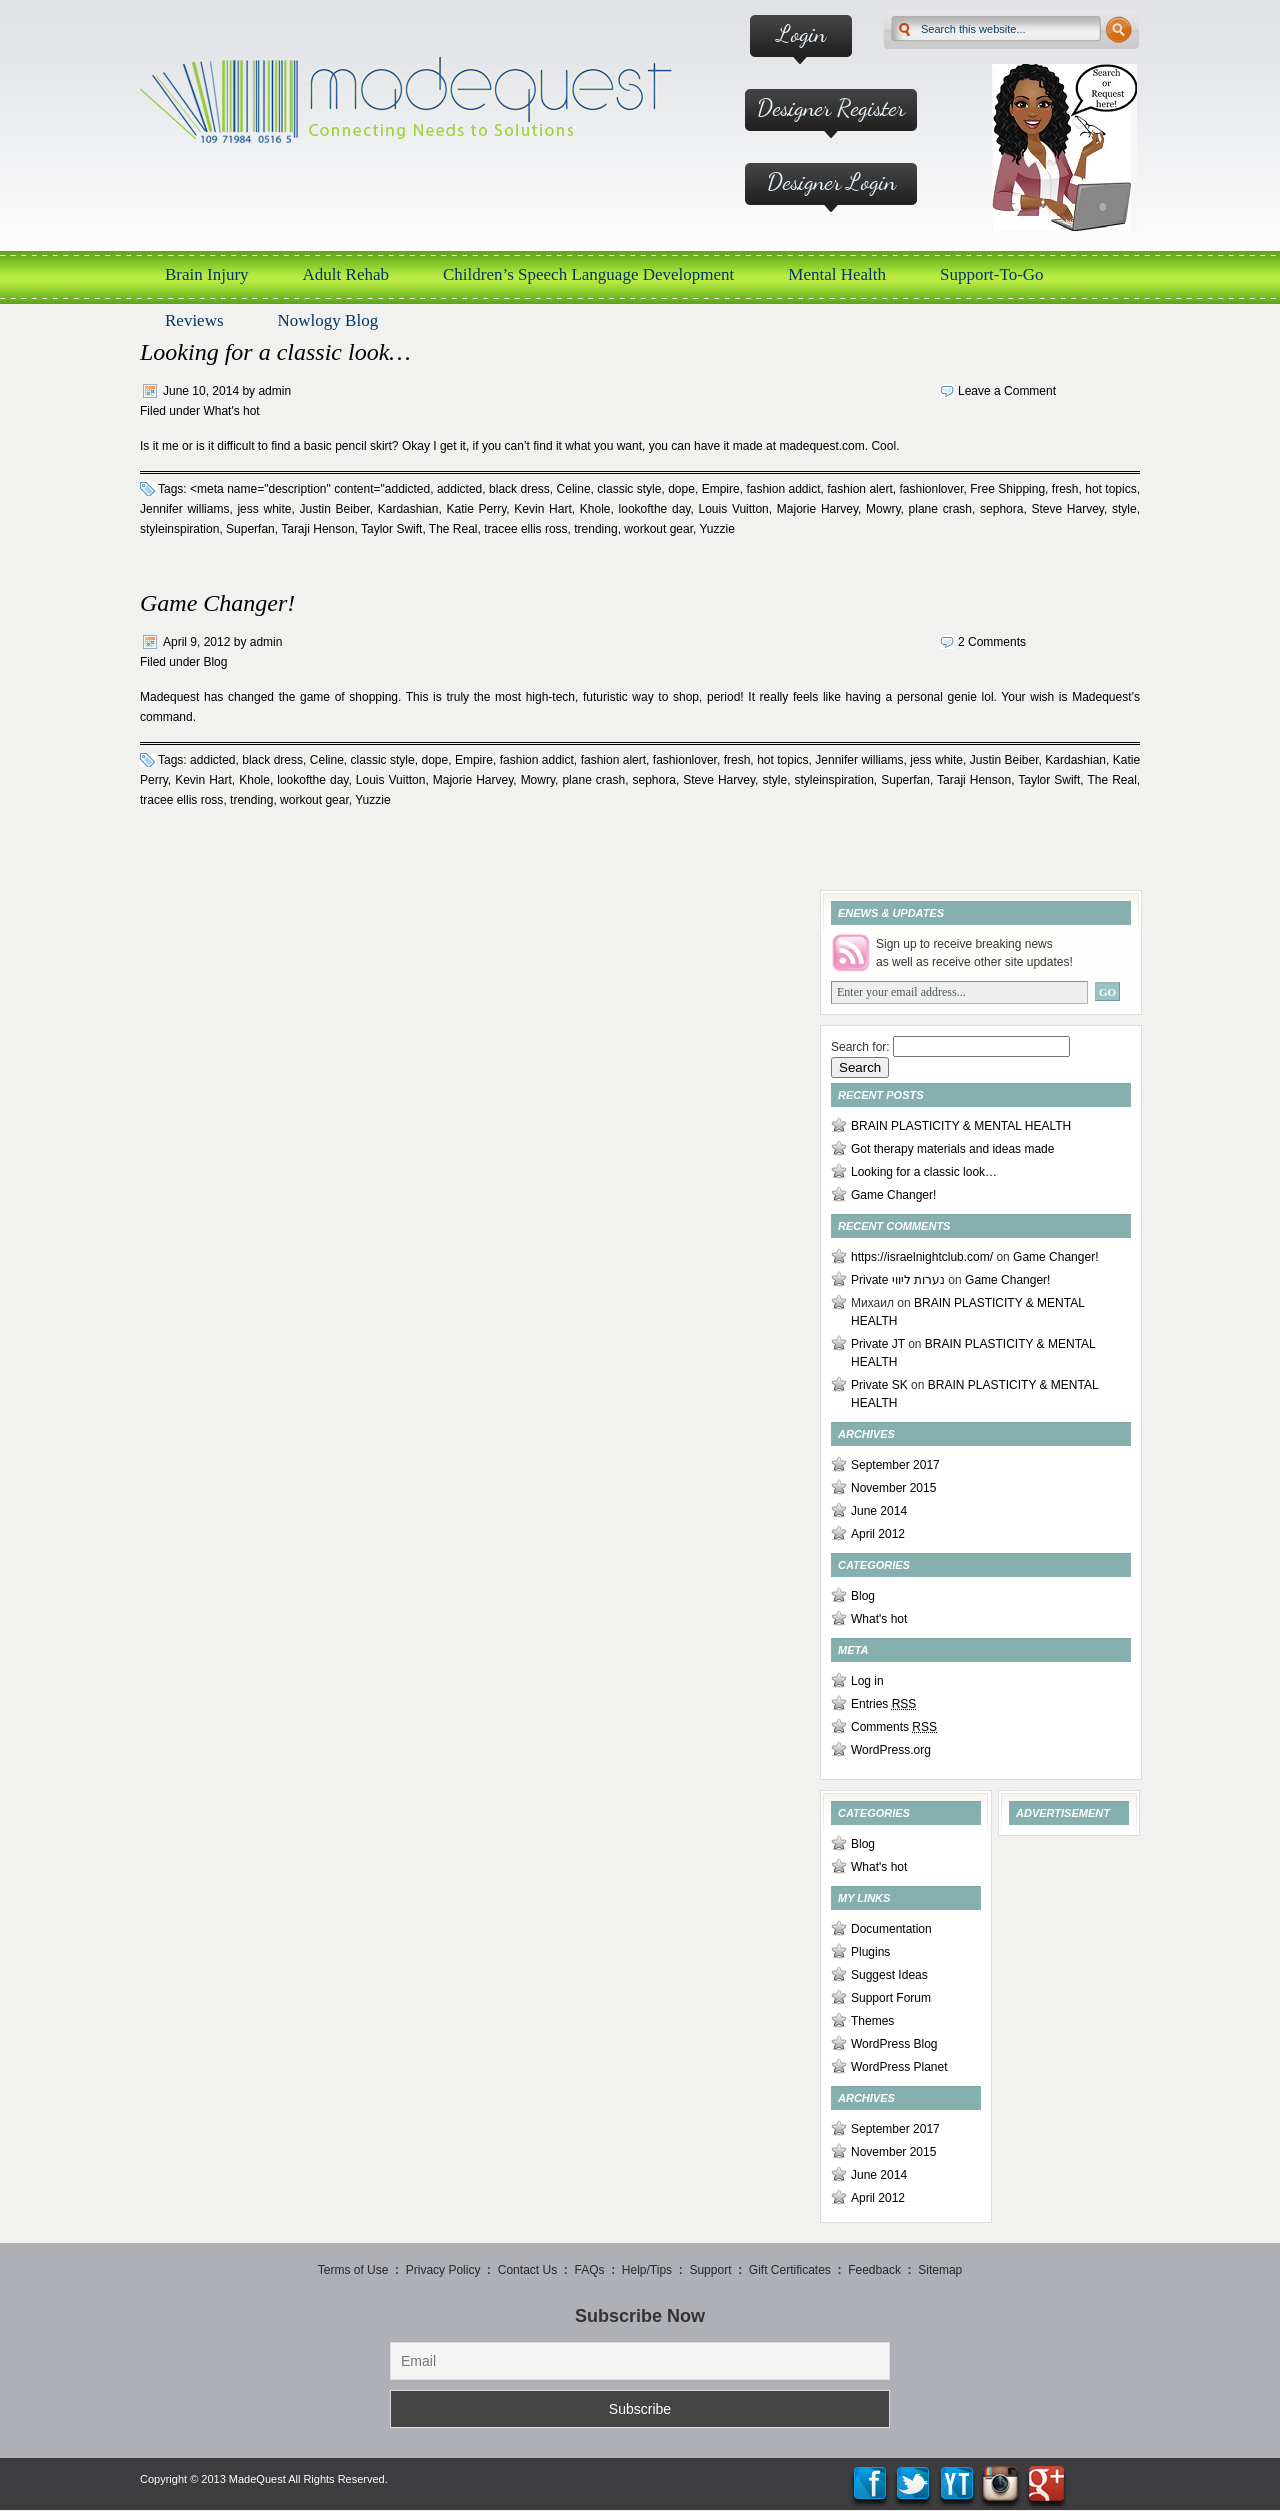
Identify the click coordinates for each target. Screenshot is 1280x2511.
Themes (872, 2021)
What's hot (231, 411)
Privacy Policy (443, 2270)
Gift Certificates (790, 2270)
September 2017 (895, 1465)
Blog (215, 662)
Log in (867, 1681)
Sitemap (940, 2270)
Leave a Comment (1007, 391)
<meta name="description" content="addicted (310, 489)
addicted (459, 489)
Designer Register (831, 107)
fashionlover (931, 489)
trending (595, 529)
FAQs (589, 2270)
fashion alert (859, 489)
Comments (894, 1727)
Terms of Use (353, 2270)
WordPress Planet (899, 2067)
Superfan (250, 529)
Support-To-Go (992, 274)
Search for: (860, 1047)
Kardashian (408, 509)
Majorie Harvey (817, 509)
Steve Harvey (1067, 509)
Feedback (874, 2270)
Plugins (870, 1952)
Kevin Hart (542, 509)
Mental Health (837, 274)
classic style (629, 489)
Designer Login (831, 181)
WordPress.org (891, 1750)
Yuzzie (716, 529)
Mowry (883, 509)
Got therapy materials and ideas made (952, 1149)
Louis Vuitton (733, 509)
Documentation (891, 1929)
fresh (1065, 489)
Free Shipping (1007, 489)
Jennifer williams (184, 509)
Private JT (878, 1344)
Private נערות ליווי (898, 1280)
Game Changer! (217, 603)
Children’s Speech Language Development (588, 274)
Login (801, 33)
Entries (883, 1704)
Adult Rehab (346, 274)
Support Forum (891, 1998)
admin (274, 391)
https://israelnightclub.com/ (922, 1257)
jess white (264, 509)
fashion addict (783, 489)
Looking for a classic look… (275, 352)
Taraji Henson (317, 529)
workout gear (658, 529)
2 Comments (992, 642)
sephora (1001, 509)
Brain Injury (207, 274)
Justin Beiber (335, 509)
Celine (574, 489)
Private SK (879, 1385)
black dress (519, 489)
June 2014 (879, 1511)
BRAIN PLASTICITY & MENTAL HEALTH (961, 1126)
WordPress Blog (894, 2044)
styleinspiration (179, 529)
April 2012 (878, 1534)
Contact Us (527, 2270)
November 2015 (893, 1488)
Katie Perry (476, 509)
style (1124, 509)
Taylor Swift (391, 529)
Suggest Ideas (889, 1975)
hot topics (1110, 489)
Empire (721, 489)
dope (681, 489)
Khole (595, 509)
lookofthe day (655, 509)
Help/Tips (647, 2270)
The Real (453, 529)
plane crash (940, 509)
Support (710, 2270)
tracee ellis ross (525, 529)
